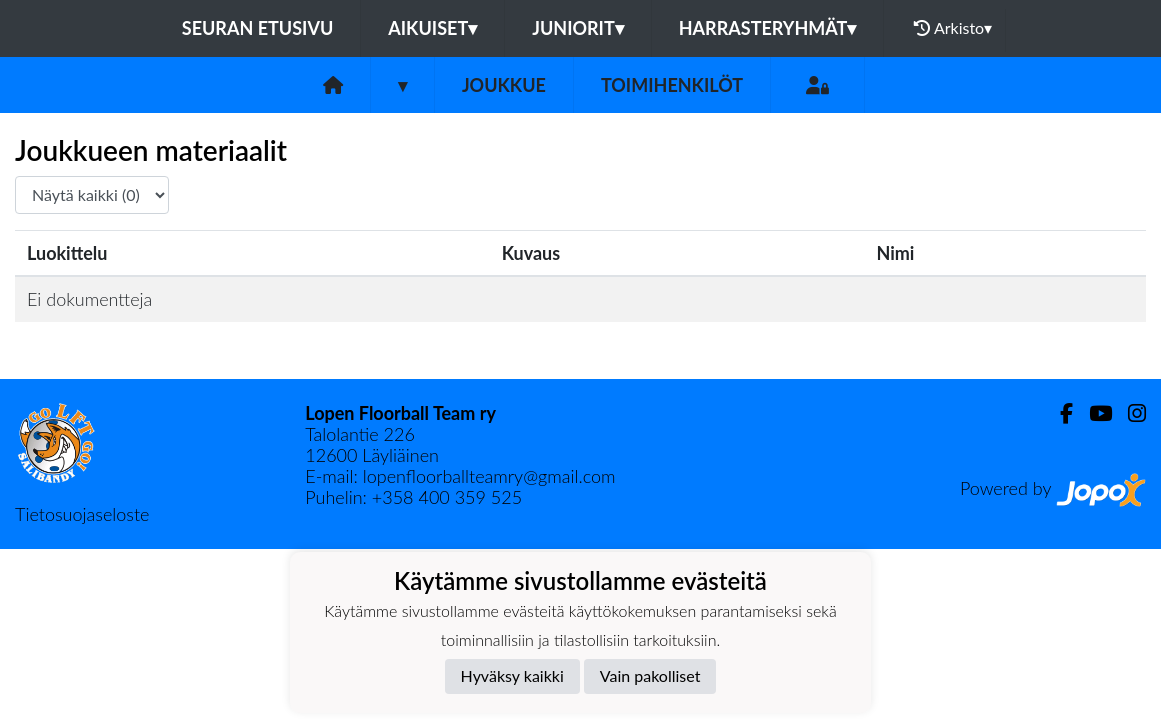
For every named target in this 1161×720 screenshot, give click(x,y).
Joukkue (504, 85)
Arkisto (953, 28)
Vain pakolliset (650, 675)
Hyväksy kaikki (512, 675)
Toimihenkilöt (672, 85)
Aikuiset (432, 28)
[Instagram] (1129, 413)
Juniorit (578, 28)
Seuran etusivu (258, 28)
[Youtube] (1092, 413)
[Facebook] (1058, 413)
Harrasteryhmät (768, 28)
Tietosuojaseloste (82, 514)
